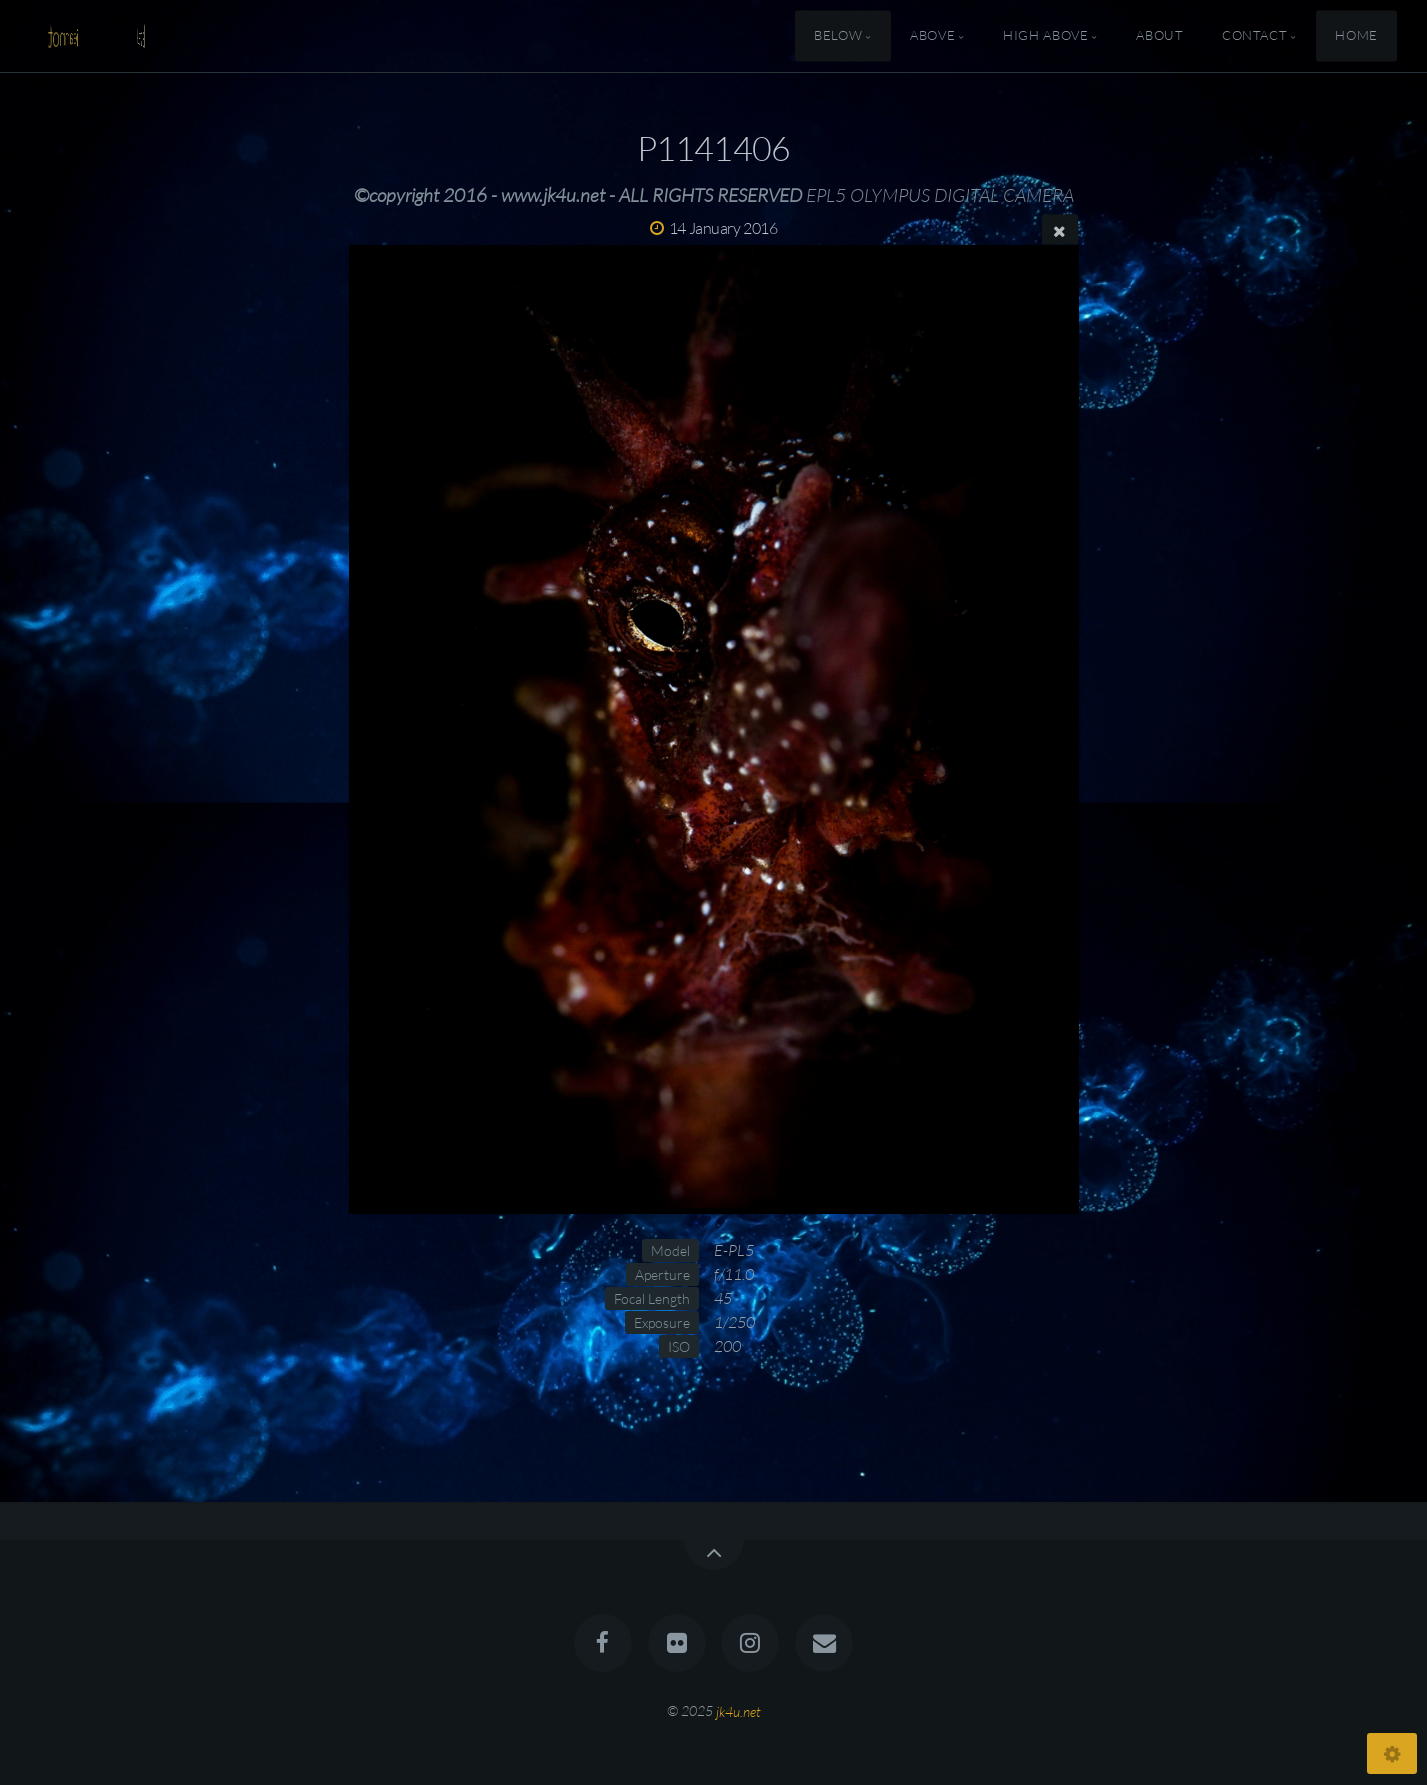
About (1159, 36)
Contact (1254, 36)
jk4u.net (738, 1710)
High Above (1045, 36)
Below (838, 36)
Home (1356, 36)
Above (932, 36)
